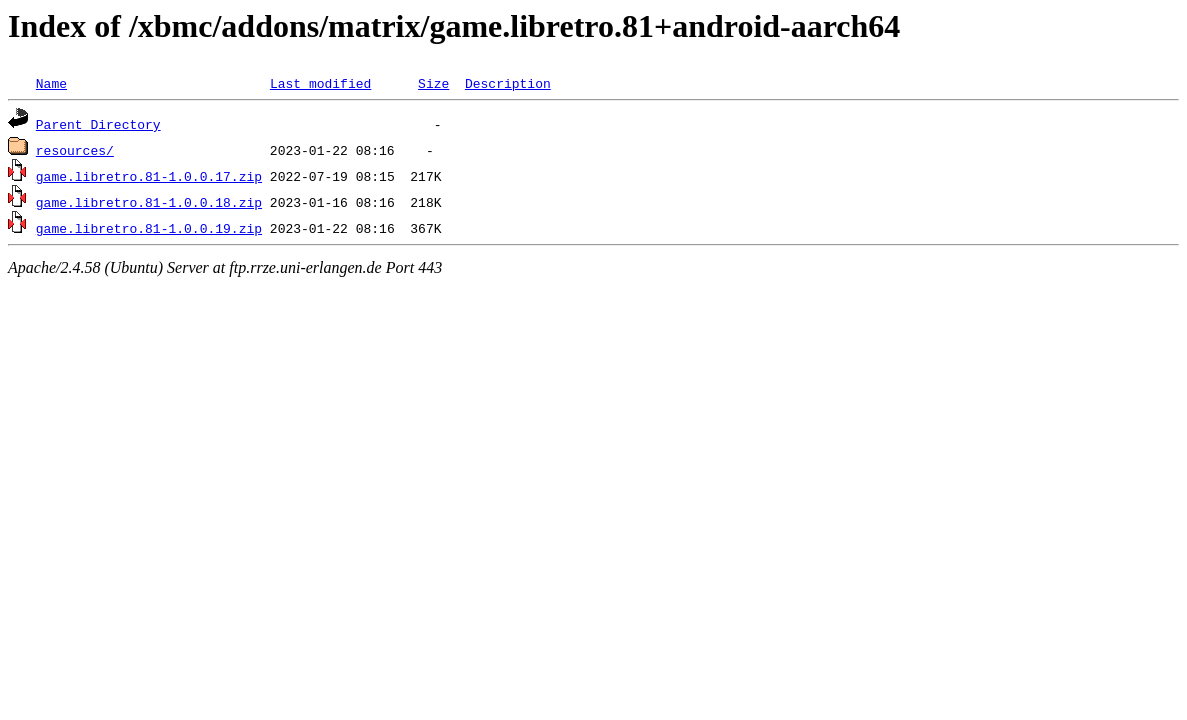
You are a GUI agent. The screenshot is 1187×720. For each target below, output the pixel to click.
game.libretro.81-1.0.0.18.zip (149, 202)
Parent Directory (98, 124)
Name (51, 83)
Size (433, 83)
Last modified (320, 83)
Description (508, 83)
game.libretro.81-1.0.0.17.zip (149, 176)
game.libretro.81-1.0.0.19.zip (149, 228)
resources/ (75, 150)
